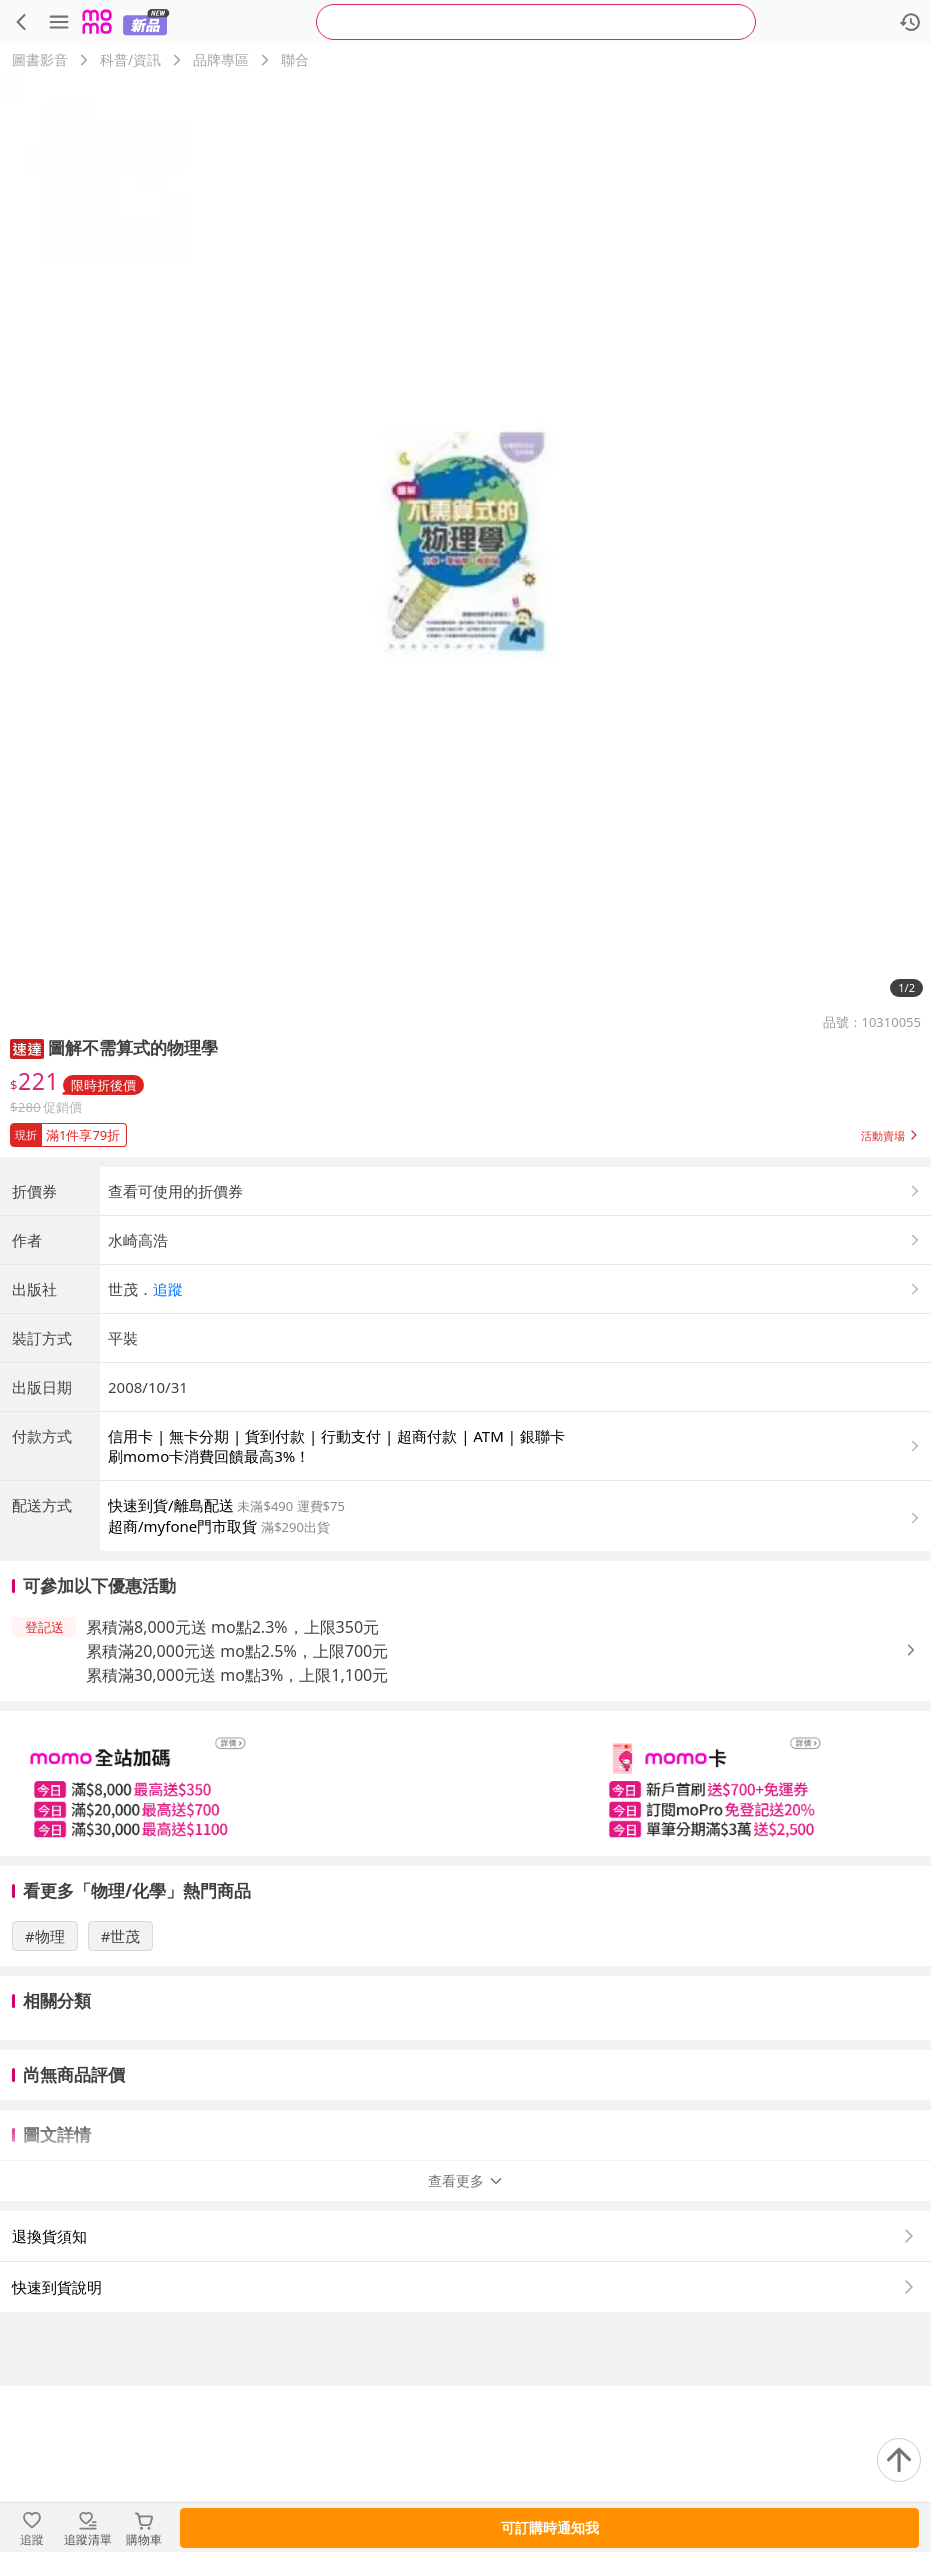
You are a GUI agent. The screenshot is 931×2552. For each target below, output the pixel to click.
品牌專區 (221, 59)
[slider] (465, 1949)
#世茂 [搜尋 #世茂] (121, 2102)
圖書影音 (40, 59)
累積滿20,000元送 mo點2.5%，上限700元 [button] (237, 1817)
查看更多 (466, 2346)
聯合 (295, 59)
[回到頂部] (899, 2460)
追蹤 (168, 1455)
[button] (27, 1047)
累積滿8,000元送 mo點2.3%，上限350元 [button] (232, 1793)
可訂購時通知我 (550, 2527)
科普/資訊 (130, 59)
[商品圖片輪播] (465, 541)
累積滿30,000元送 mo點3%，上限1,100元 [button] (237, 1841)
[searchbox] (536, 22)
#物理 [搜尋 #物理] (45, 2102)
